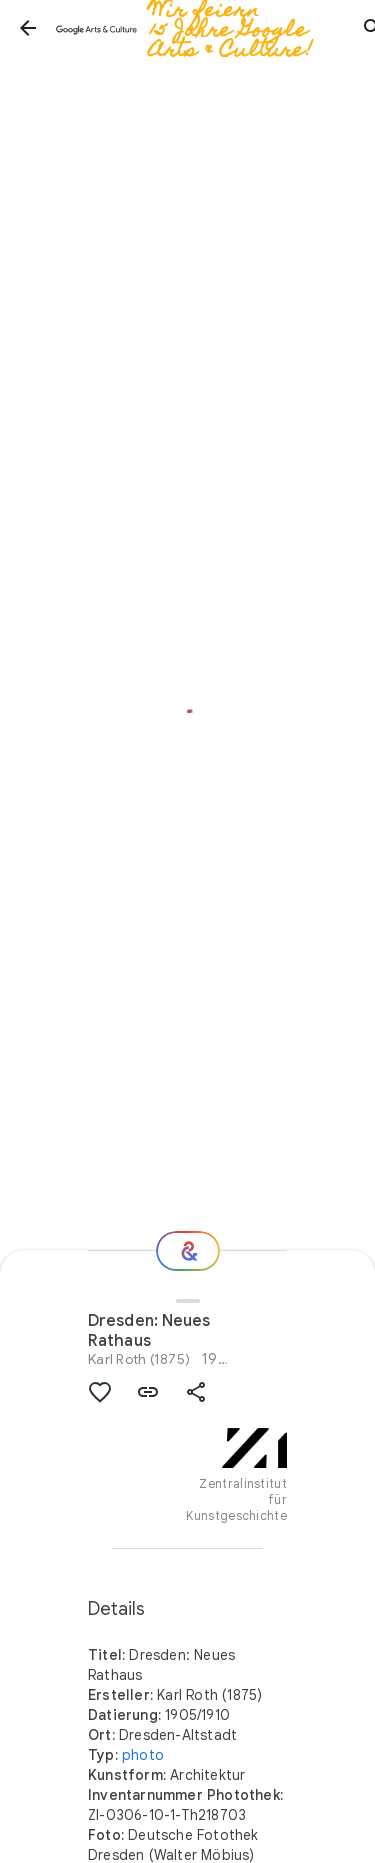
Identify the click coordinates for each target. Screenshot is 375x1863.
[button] (28, 28)
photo (143, 1755)
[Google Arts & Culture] (200, 28)
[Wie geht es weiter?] (188, 1251)
